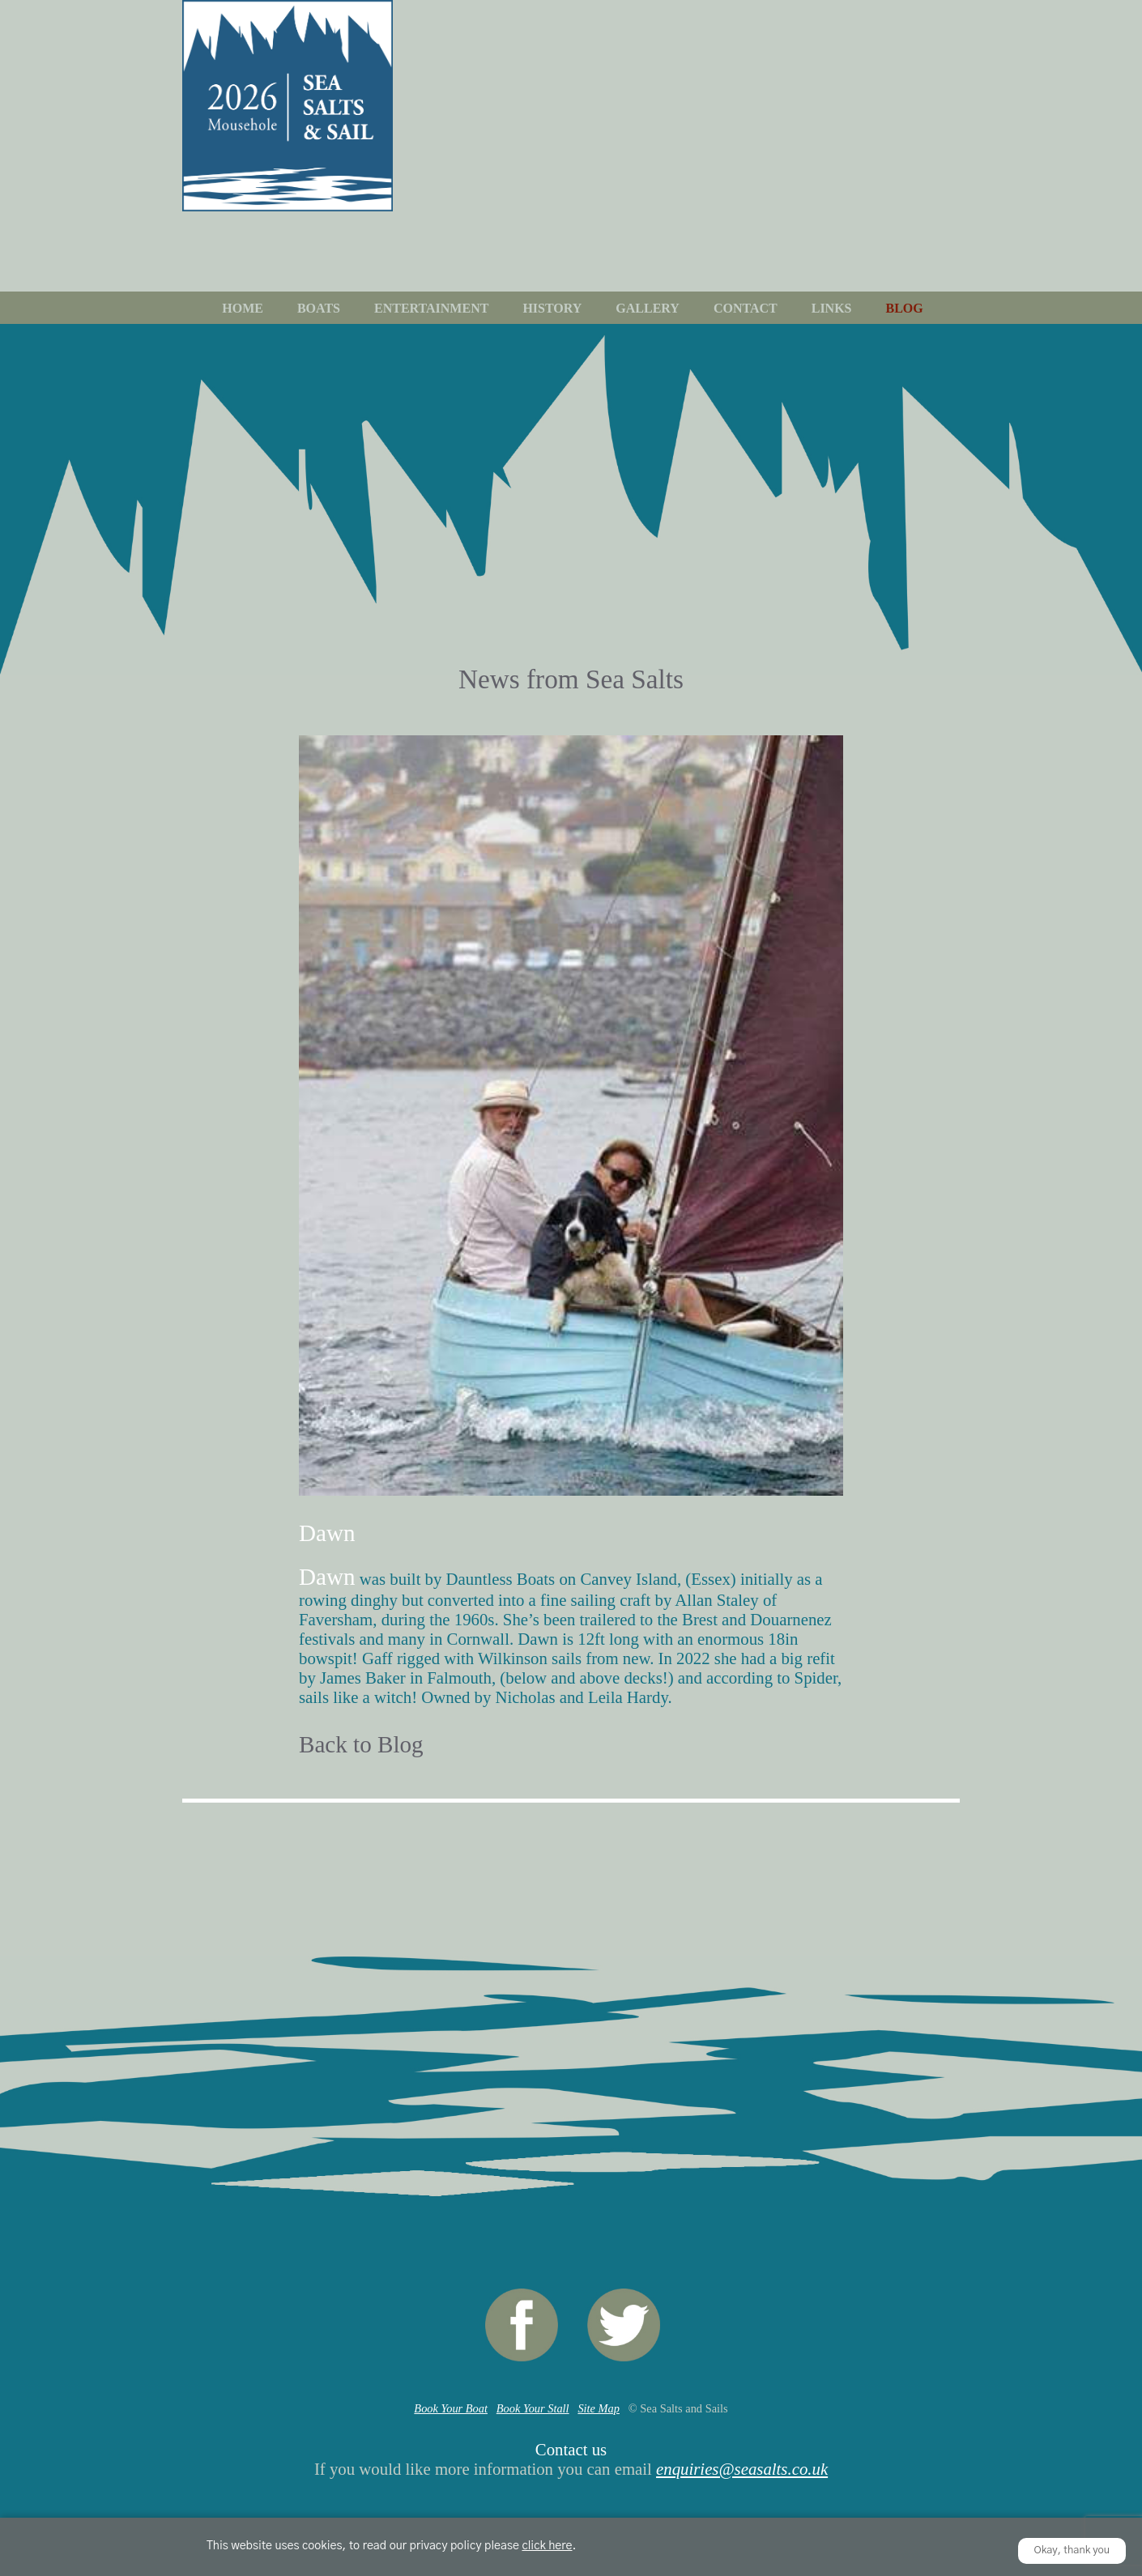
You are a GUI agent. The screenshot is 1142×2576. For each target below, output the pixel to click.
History (552, 308)
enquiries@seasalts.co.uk (742, 2468)
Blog (904, 308)
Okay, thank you (1072, 2550)
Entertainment (431, 308)
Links (832, 308)
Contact (746, 308)
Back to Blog (361, 1744)
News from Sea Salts (571, 679)
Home (242, 308)
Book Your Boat (451, 2408)
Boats (318, 308)
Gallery (648, 308)
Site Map (598, 2408)
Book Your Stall (532, 2408)
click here (547, 2546)
